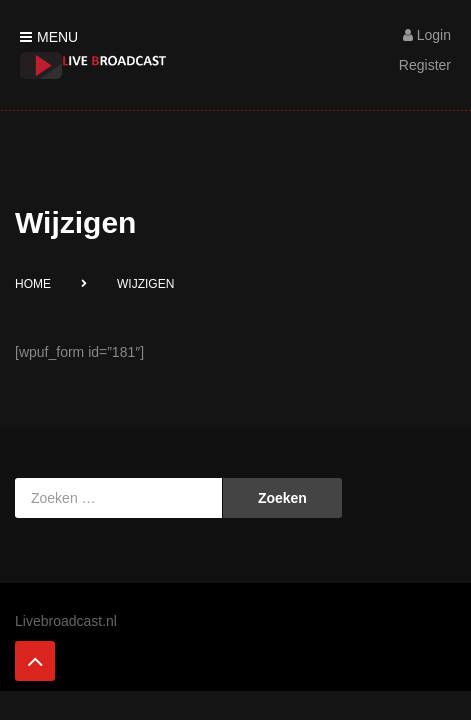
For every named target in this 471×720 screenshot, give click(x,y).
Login (427, 35)
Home (33, 284)
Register (425, 65)
